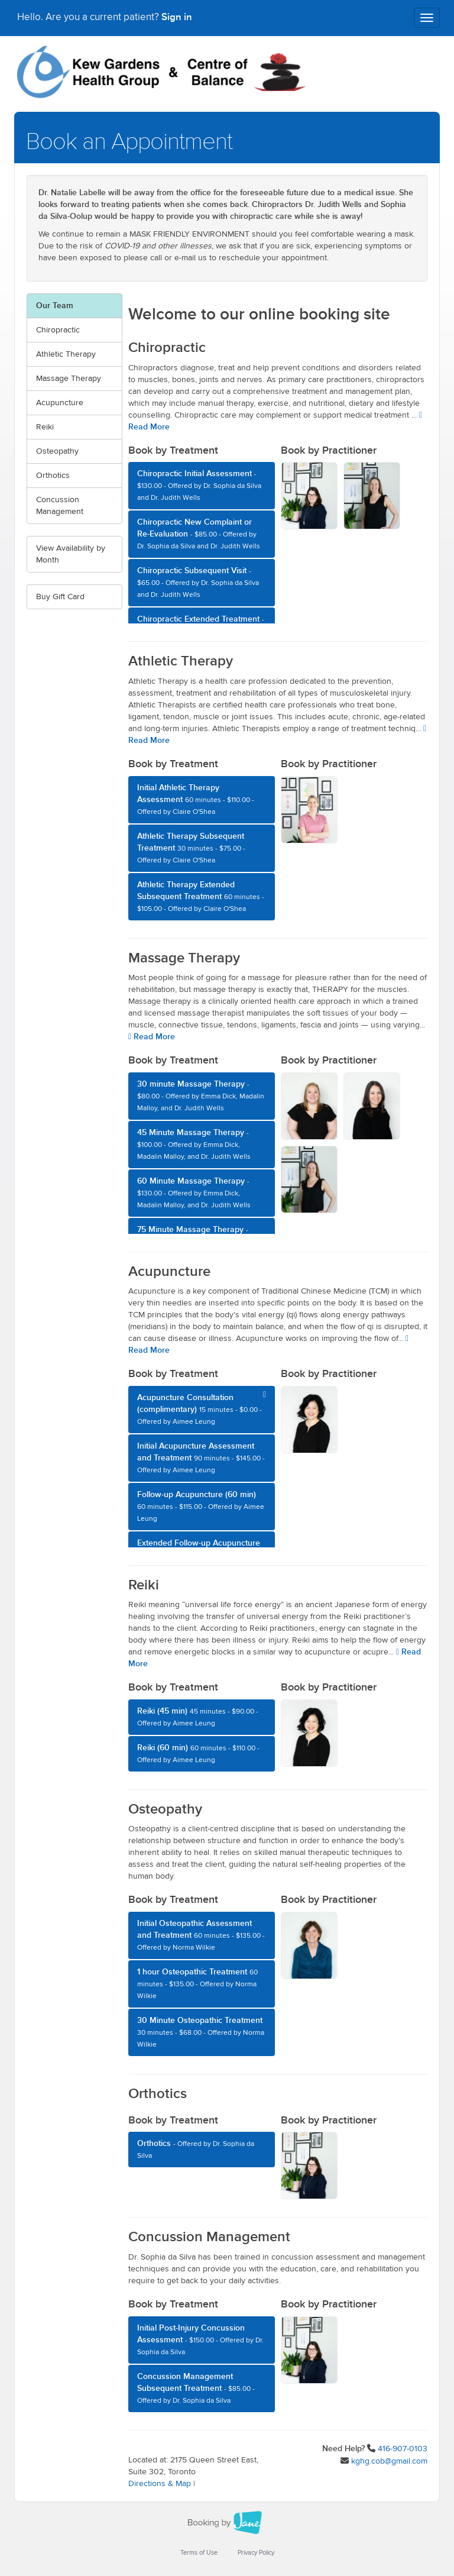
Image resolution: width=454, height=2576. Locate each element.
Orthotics (53, 475)
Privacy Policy (256, 2552)
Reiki (45, 427)
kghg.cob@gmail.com (389, 2461)
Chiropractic (58, 330)
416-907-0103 (402, 2449)
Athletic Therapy (66, 354)
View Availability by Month (70, 554)
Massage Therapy (68, 378)
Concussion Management (59, 506)
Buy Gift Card (60, 597)
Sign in (176, 18)
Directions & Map (159, 2484)
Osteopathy (57, 451)
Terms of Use (199, 2552)
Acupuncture (59, 403)
